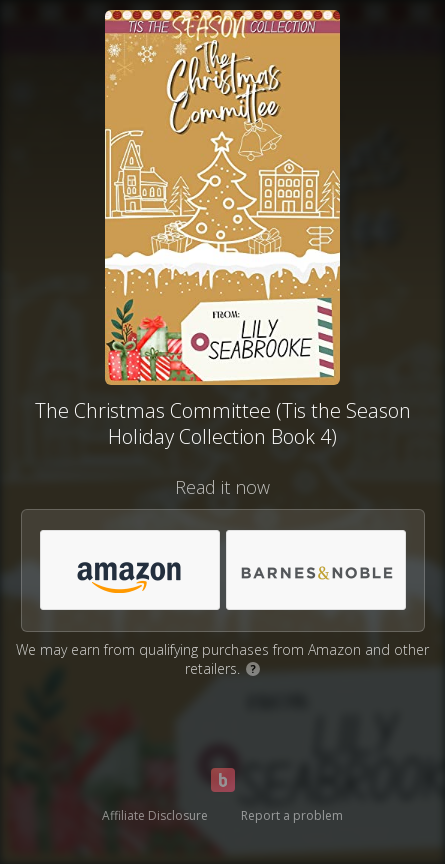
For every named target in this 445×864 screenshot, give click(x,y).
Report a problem (292, 815)
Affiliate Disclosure (155, 815)
